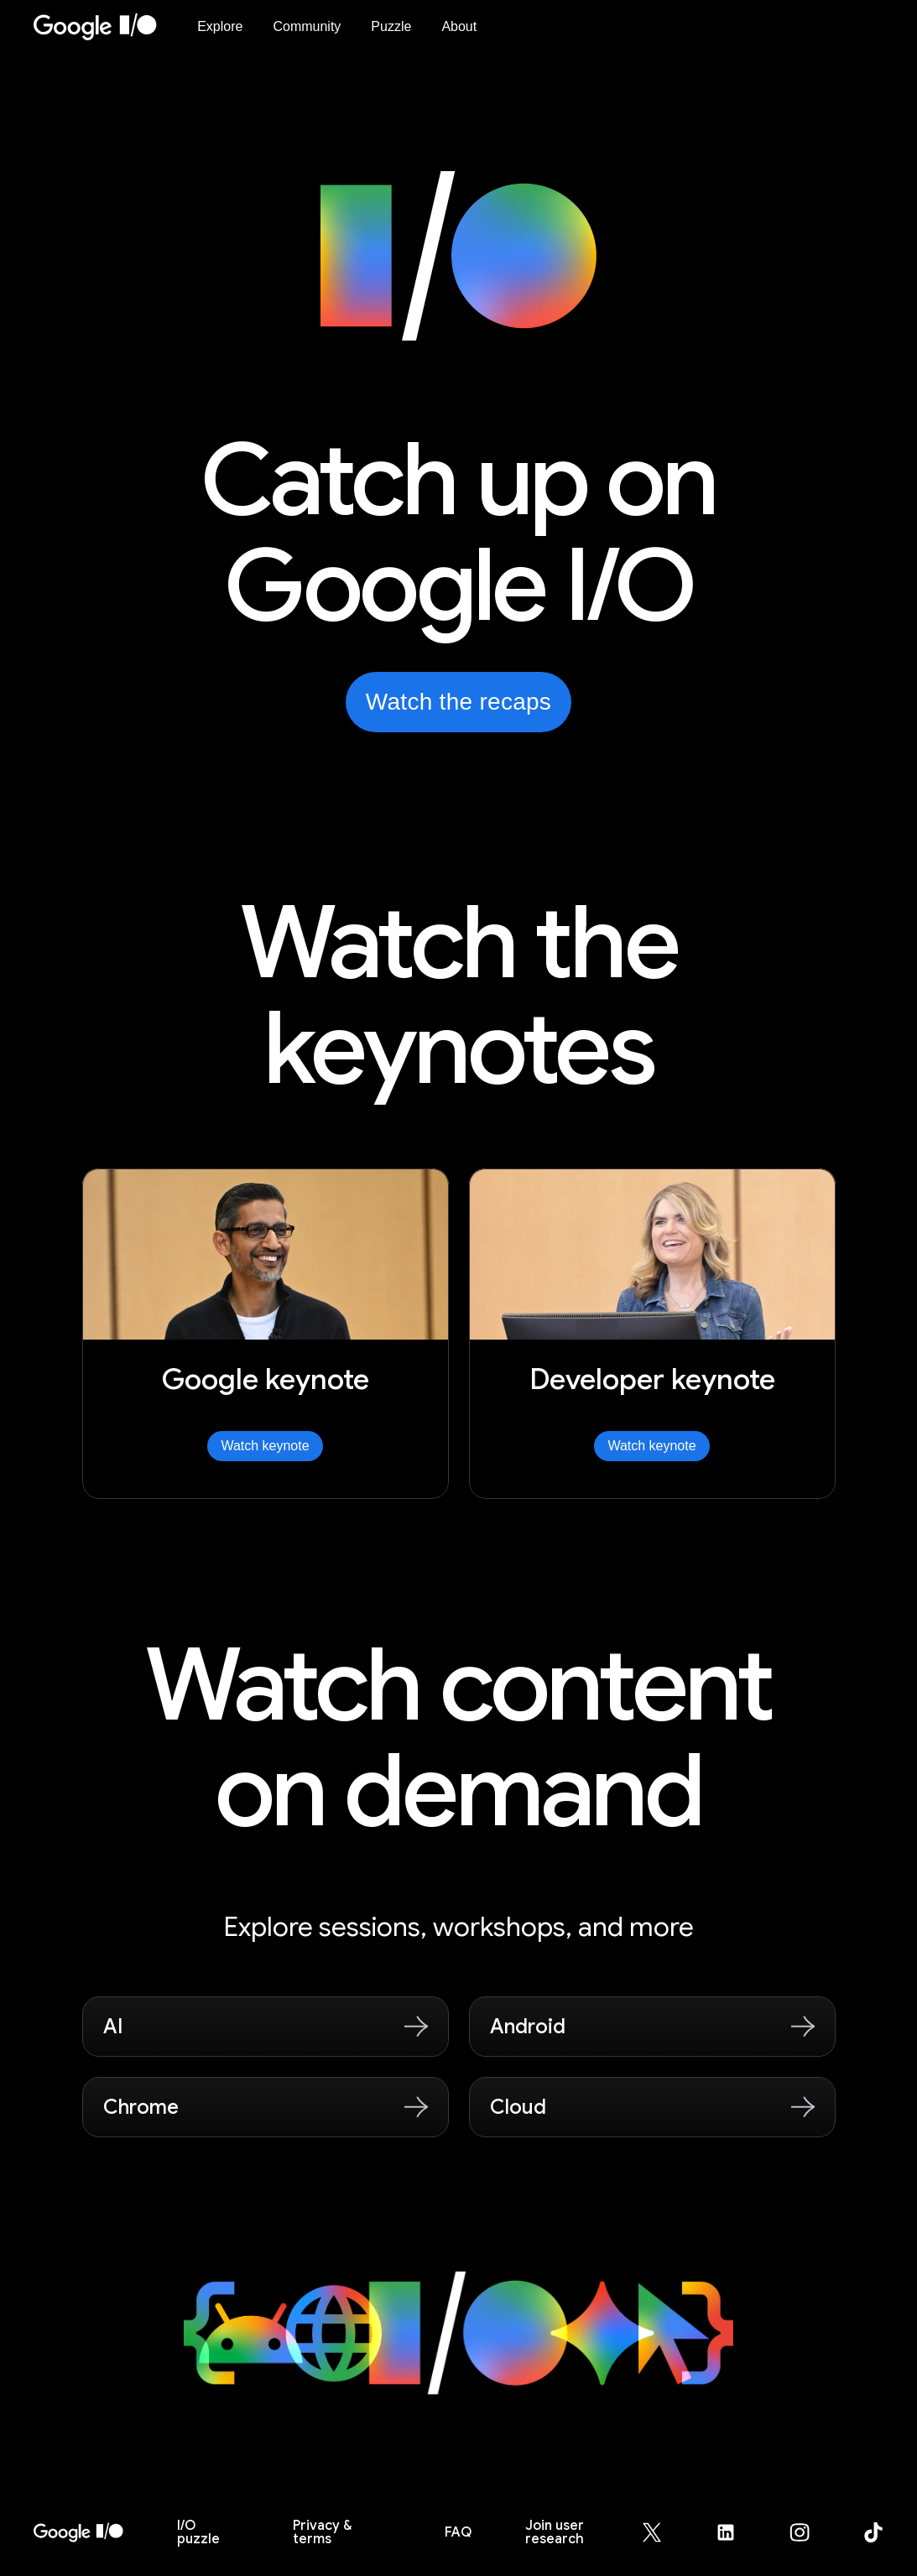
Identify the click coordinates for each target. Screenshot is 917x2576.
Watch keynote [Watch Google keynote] (265, 1446)
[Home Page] (105, 26)
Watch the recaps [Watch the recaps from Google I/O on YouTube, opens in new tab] (458, 702)
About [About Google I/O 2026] (459, 26)
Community (307, 26)
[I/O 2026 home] (78, 2532)
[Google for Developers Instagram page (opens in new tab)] (809, 2532)
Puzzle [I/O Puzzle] (391, 26)
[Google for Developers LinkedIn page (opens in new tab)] (736, 2532)
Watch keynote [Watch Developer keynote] (651, 1446)
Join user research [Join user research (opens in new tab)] (554, 2532)
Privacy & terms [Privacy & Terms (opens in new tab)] (322, 2532)
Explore (219, 26)
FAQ (458, 2532)
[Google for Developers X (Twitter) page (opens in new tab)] (662, 2532)
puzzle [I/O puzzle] (198, 2532)
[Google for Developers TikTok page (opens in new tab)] (873, 2532)
